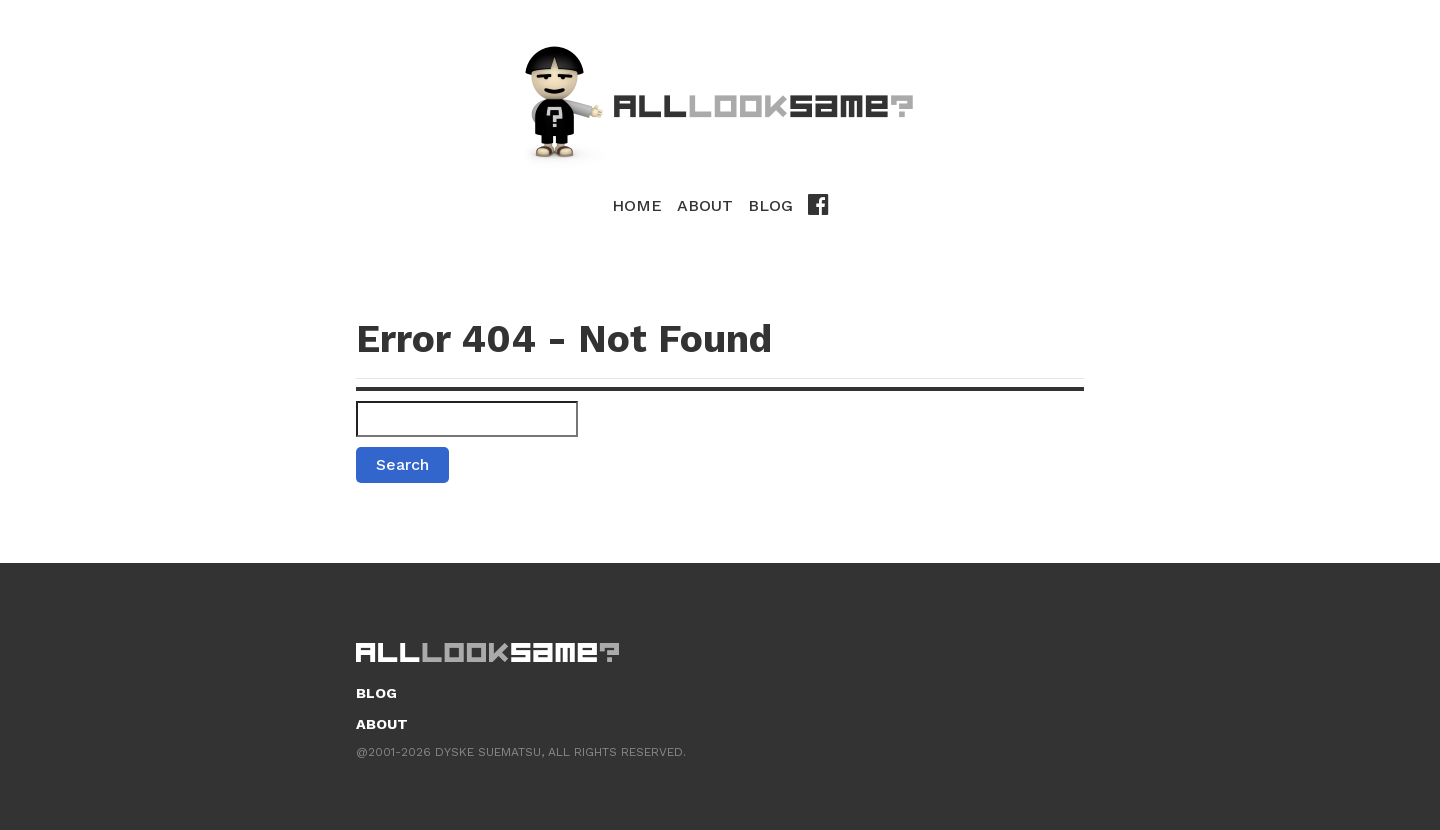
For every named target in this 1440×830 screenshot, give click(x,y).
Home (637, 205)
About (705, 205)
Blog (770, 205)
